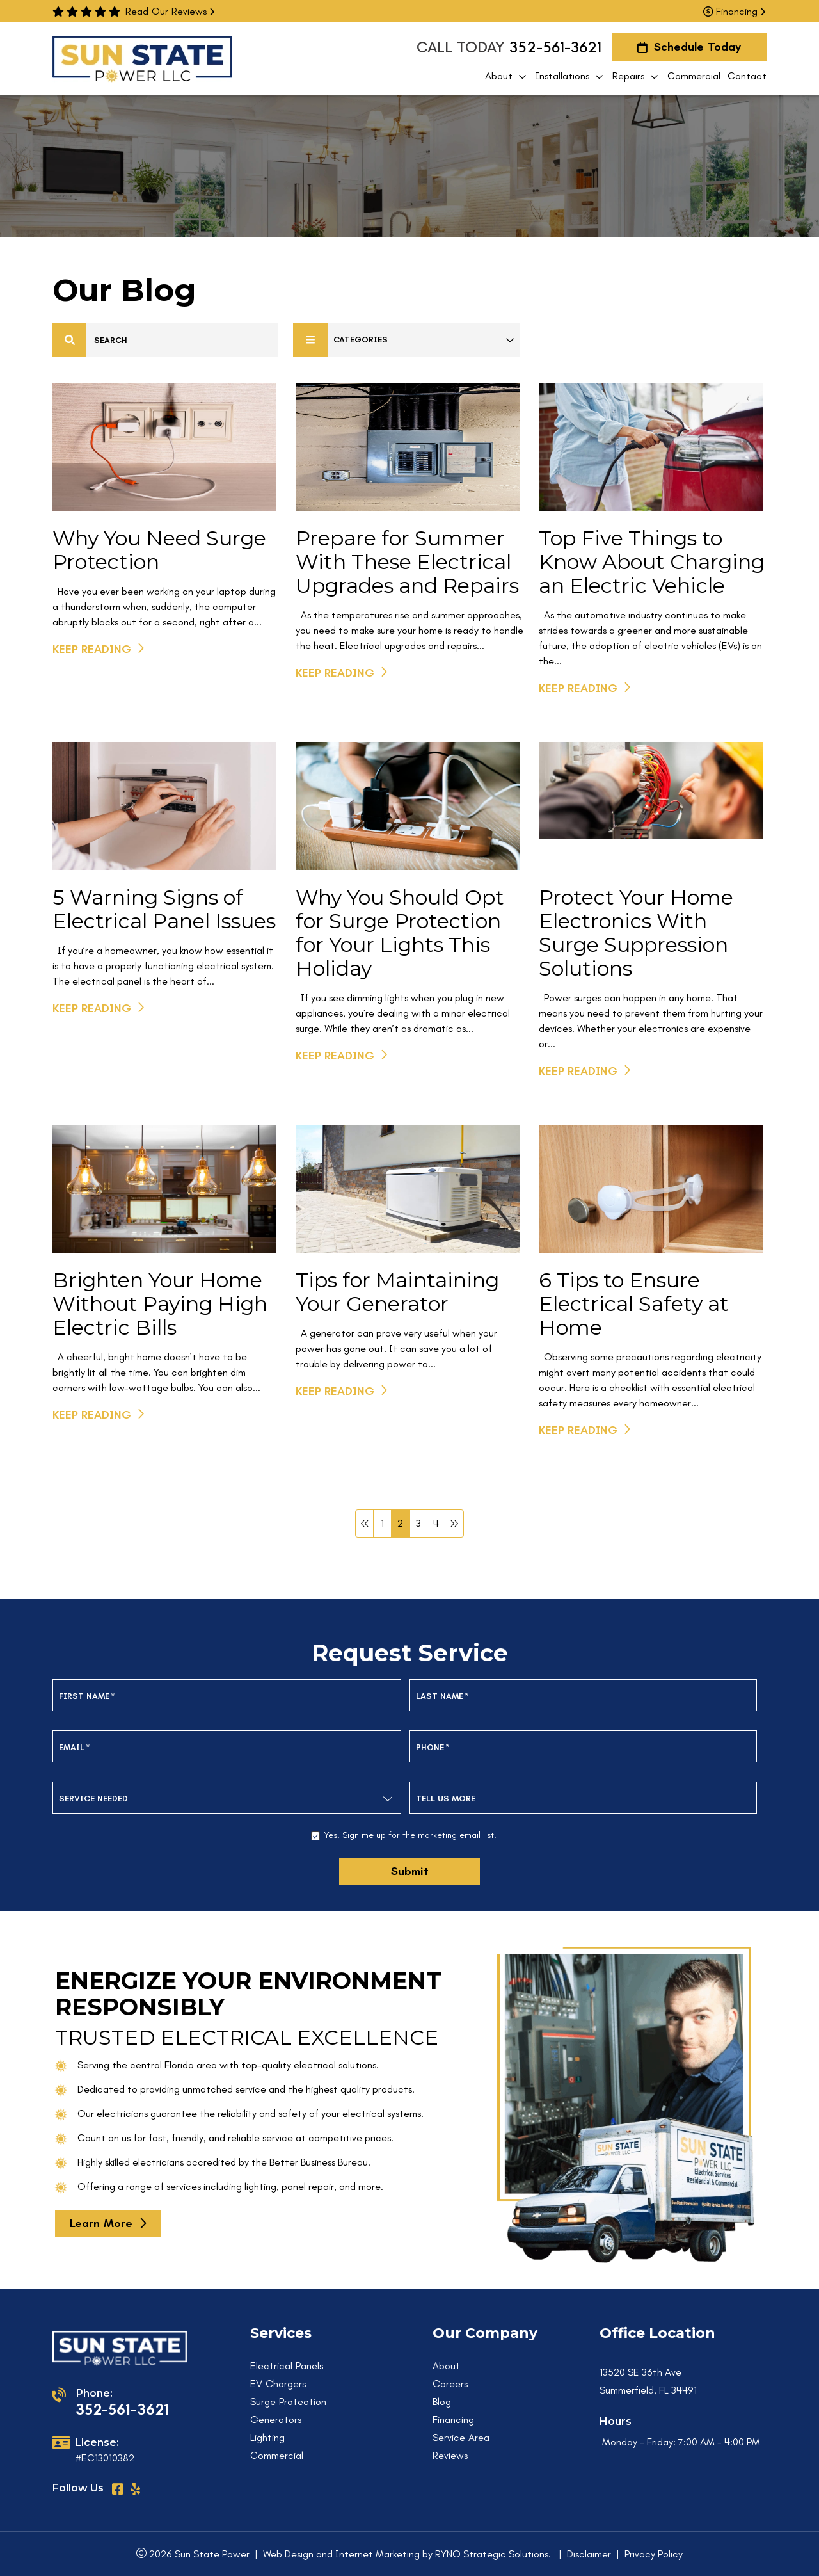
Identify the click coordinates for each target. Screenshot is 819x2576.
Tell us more (445, 1798)
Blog (442, 2401)
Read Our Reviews (169, 11)
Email (74, 1747)
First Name (87, 1696)
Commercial (276, 2455)
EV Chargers (278, 2384)
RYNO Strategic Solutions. (493, 2554)
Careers (450, 2384)
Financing (734, 11)
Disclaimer (589, 2554)
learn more (101, 2223)
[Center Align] (69, 340)
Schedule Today (689, 47)
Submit (410, 1871)
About (446, 2366)
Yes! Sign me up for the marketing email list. (410, 1835)
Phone (433, 1747)
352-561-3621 (555, 47)
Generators (275, 2419)
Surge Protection (288, 2401)
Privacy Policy (653, 2554)
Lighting (267, 2437)
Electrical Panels (286, 2366)
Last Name (442, 1696)
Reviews (450, 2455)
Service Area (461, 2437)
